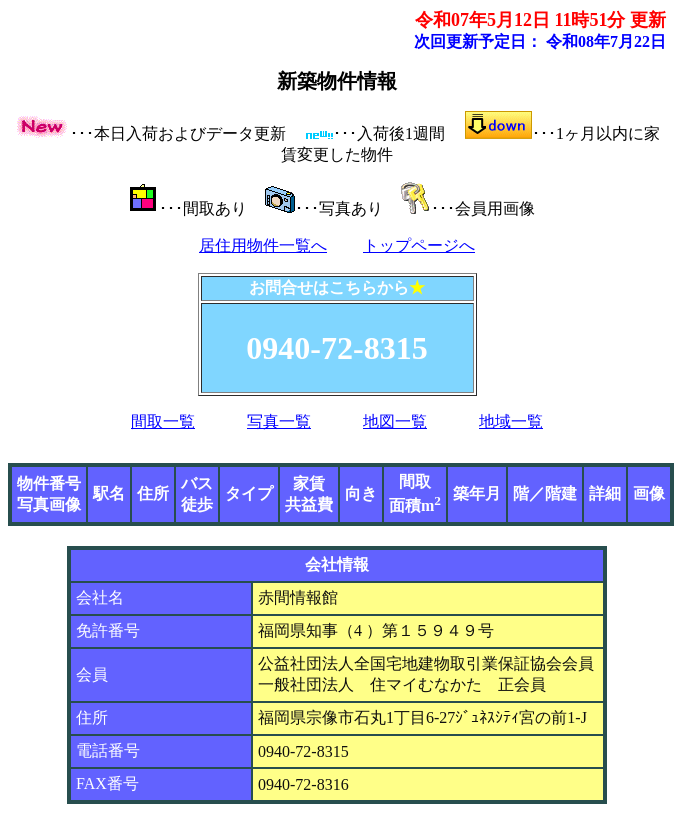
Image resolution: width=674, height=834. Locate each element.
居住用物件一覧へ (263, 245)
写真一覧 (279, 421)
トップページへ (419, 245)
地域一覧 (511, 421)
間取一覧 (163, 421)
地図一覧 (395, 421)
